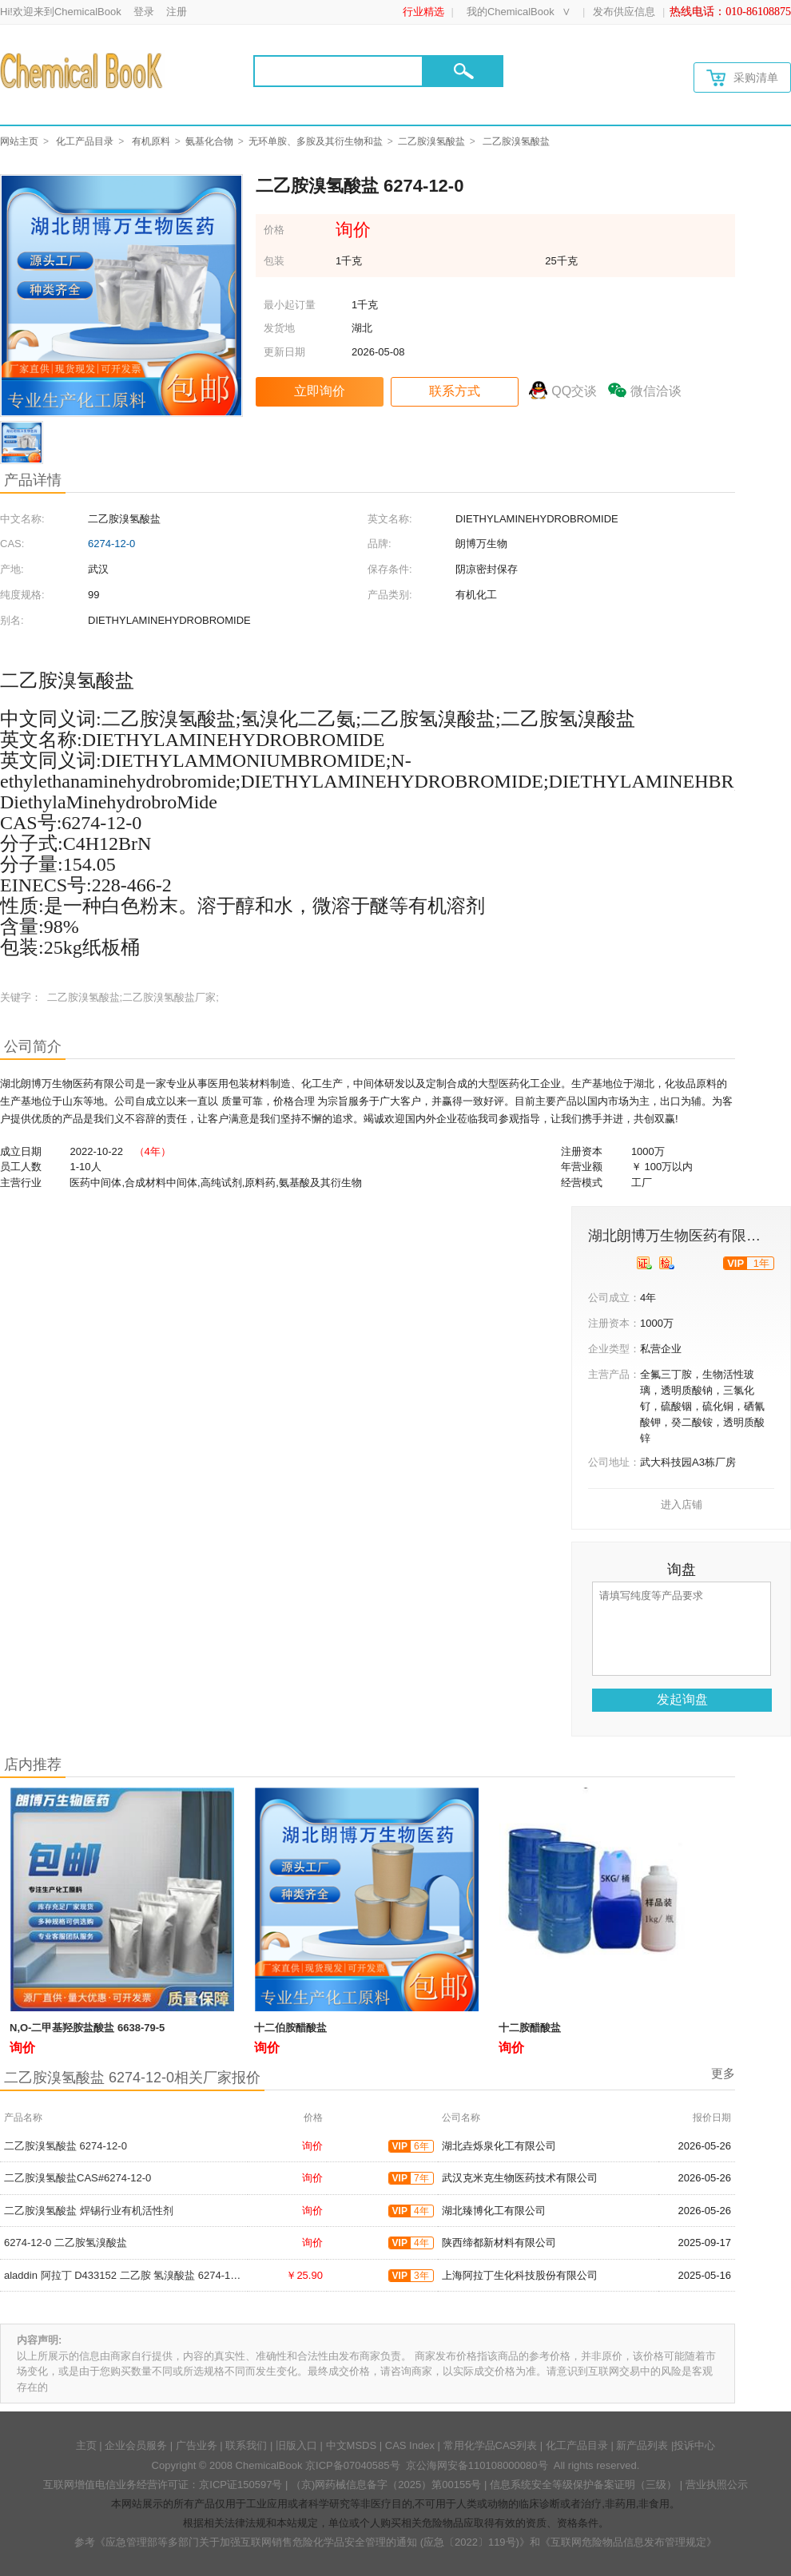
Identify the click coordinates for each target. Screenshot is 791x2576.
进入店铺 (681, 1504)
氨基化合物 (209, 141)
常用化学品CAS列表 (490, 2445)
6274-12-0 (111, 544)
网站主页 (19, 141)
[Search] (338, 71)
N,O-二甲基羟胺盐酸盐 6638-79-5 (87, 2028)
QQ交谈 (574, 391)
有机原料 (151, 141)
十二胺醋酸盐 (530, 2028)
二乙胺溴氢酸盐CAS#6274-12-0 (77, 2178)
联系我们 (246, 2445)
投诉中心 (694, 2445)
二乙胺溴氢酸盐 (431, 141)
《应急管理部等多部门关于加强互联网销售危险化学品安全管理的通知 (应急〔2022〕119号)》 (312, 2542)
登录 (143, 12)
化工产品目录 (84, 141)
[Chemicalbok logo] (82, 70)
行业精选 (423, 12)
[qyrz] (644, 1262)
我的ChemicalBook (510, 12)
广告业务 (196, 2445)
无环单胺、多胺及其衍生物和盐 (315, 141)
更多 (723, 2073)
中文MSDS (351, 2445)
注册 (176, 12)
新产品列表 (642, 2445)
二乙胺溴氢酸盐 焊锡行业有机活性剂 (88, 2211)
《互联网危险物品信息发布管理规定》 (628, 2542)
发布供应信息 (624, 12)
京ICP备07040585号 (352, 2465)
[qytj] (666, 1262)
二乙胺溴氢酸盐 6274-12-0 (65, 2146)
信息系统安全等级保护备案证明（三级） (583, 2485)
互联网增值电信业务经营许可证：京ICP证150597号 (162, 2485)
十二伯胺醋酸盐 (290, 2028)
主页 (86, 2445)
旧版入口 (296, 2445)
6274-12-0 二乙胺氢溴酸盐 (65, 2243)
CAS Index (410, 2445)
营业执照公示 (717, 2485)
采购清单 (742, 77)
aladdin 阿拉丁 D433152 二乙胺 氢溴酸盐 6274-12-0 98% (136, 2275)
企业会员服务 (136, 2445)
